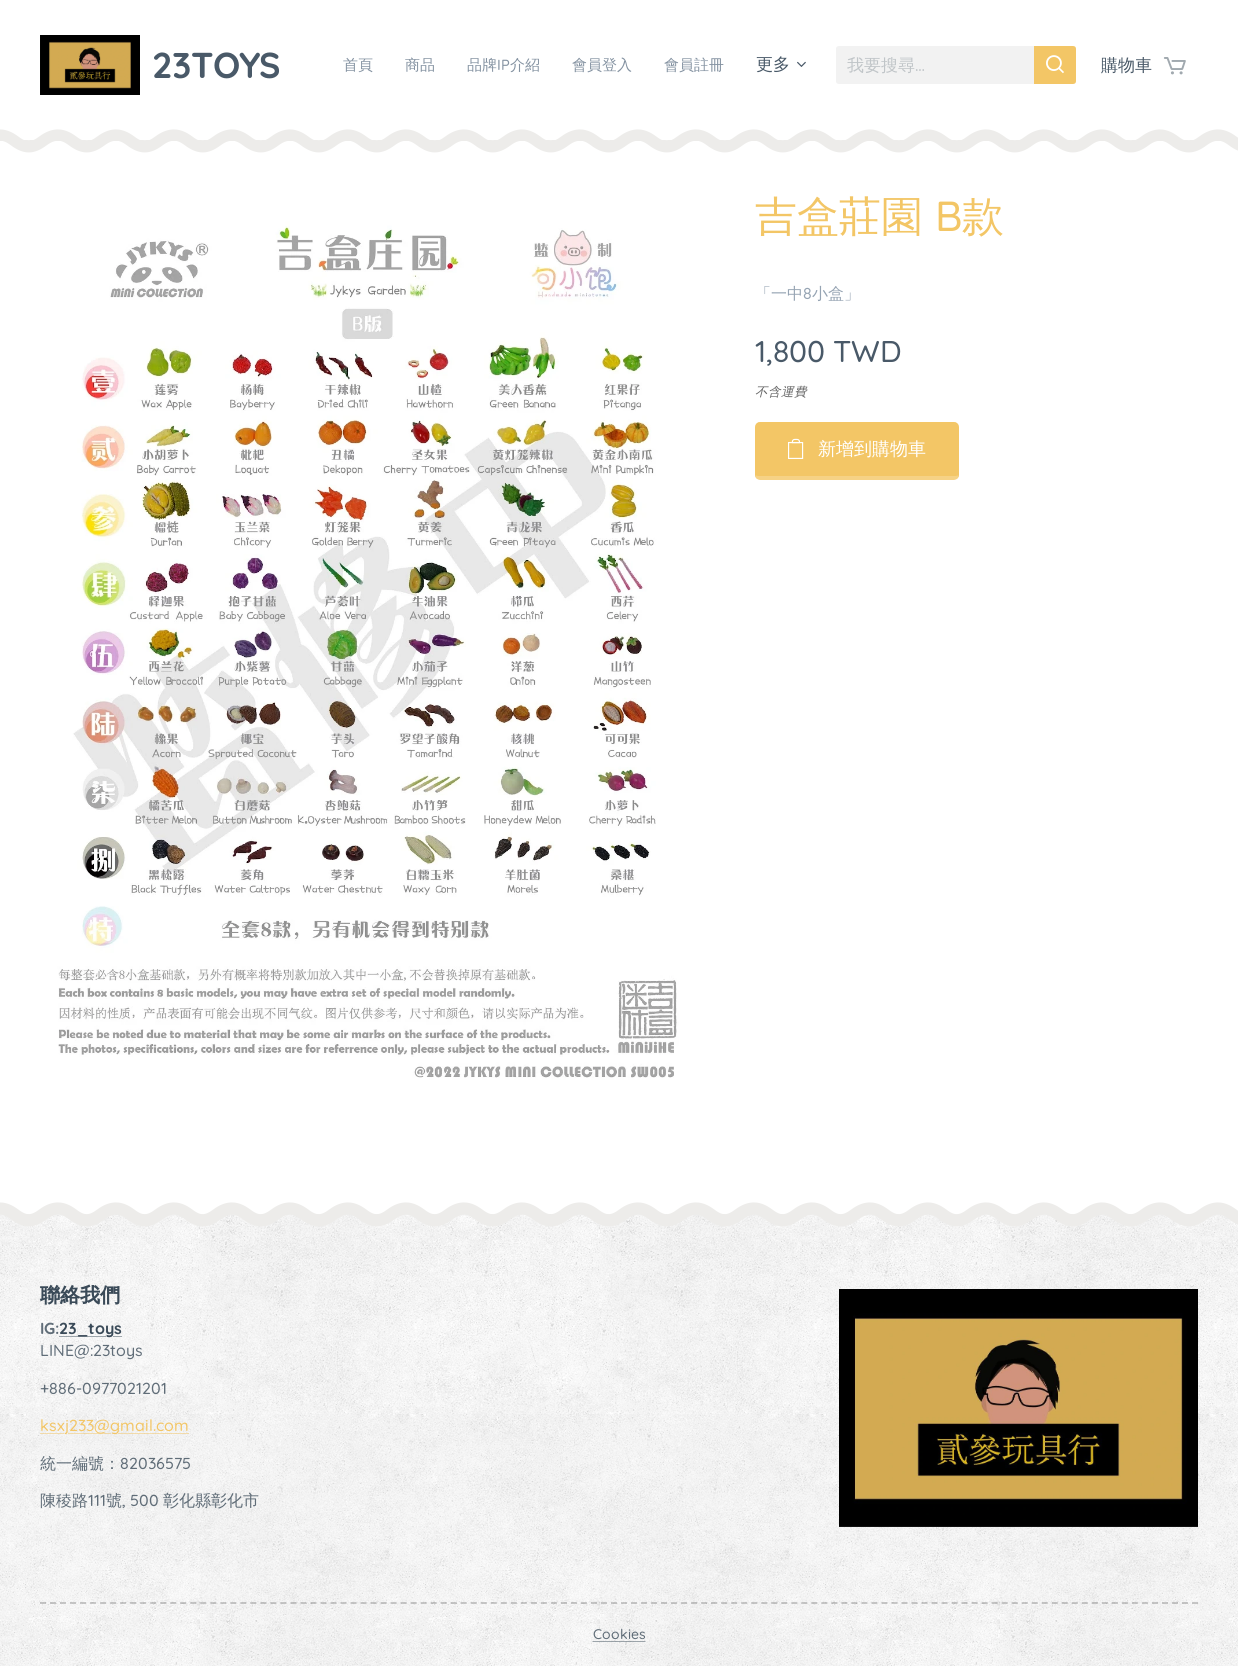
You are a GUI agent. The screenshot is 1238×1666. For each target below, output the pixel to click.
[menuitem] (432, 65)
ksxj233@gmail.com (114, 1425)
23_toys (90, 1328)
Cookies (619, 1634)
